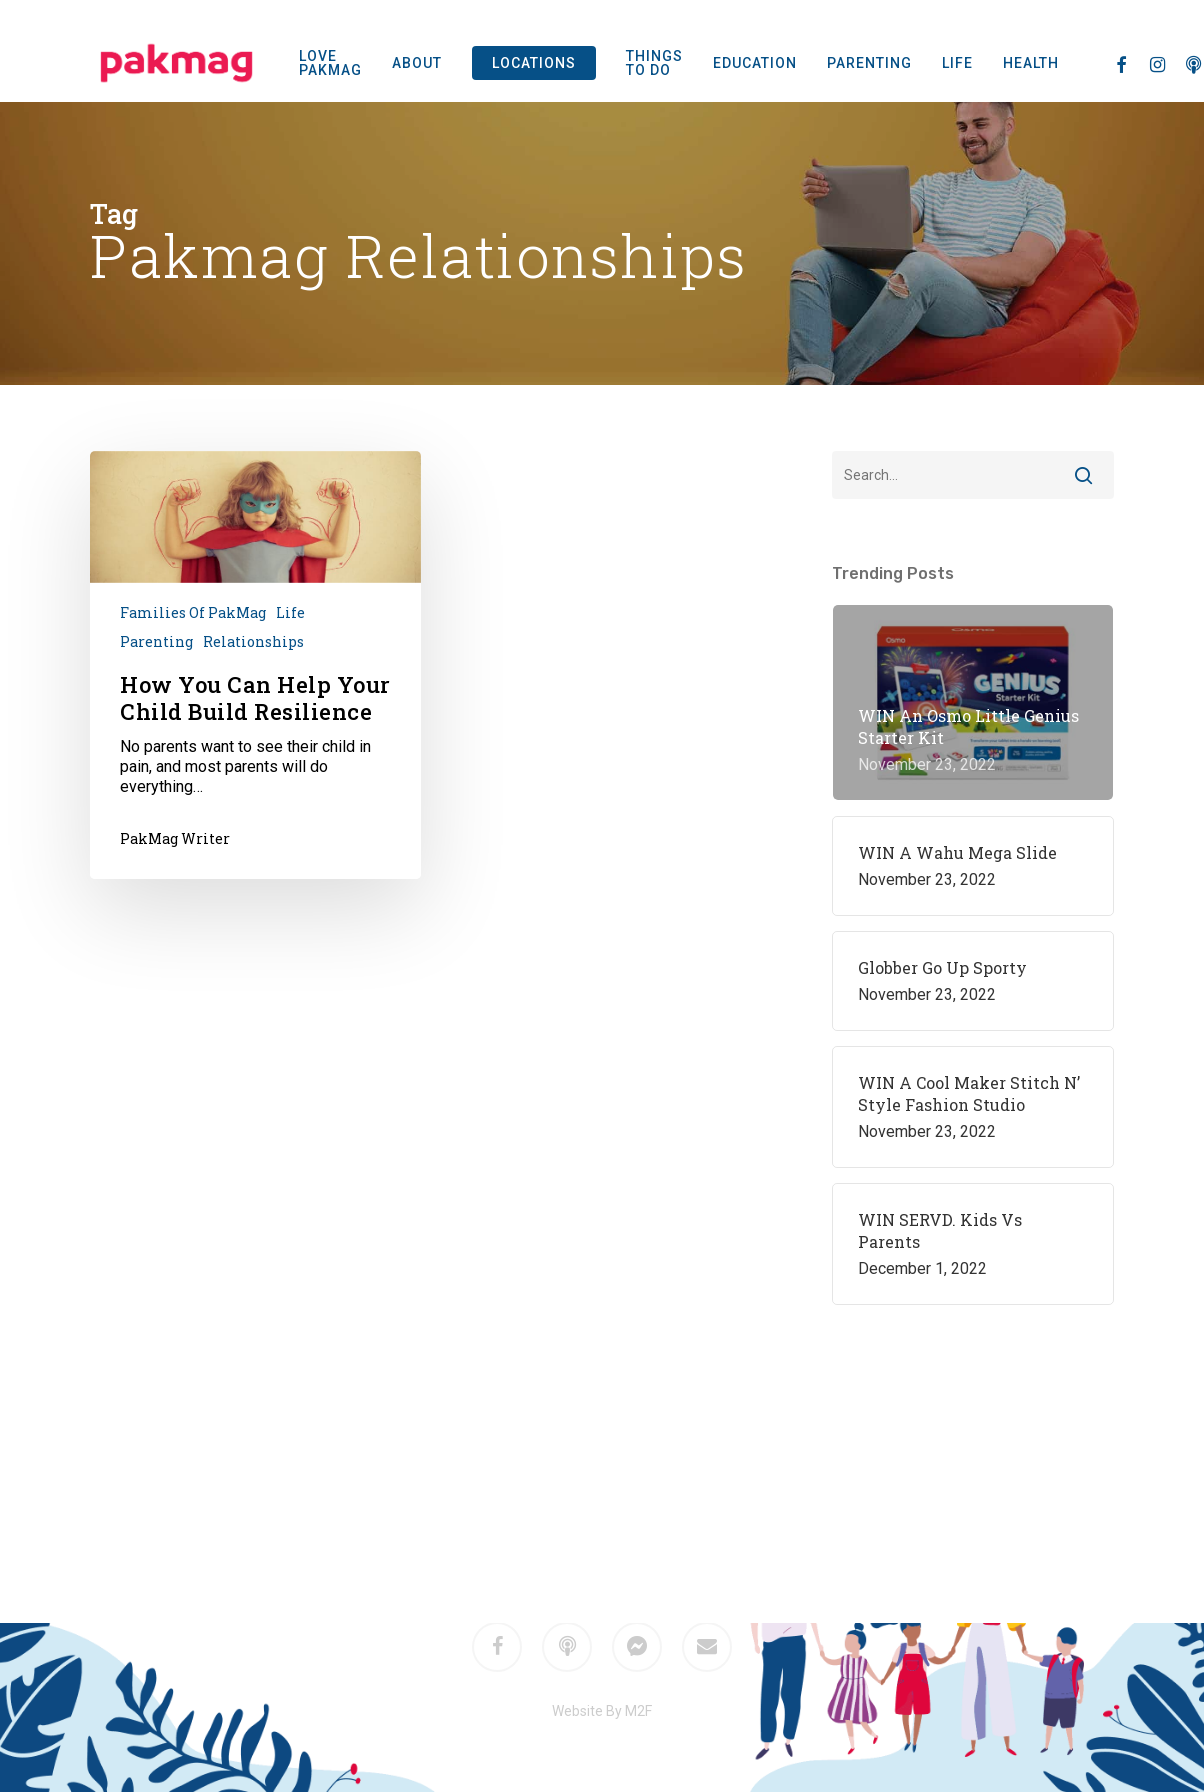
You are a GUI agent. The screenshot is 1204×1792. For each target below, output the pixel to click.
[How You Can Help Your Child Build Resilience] (255, 665)
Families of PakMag (193, 612)
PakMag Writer (175, 838)
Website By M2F (602, 1711)
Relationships (253, 641)
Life (290, 612)
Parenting (156, 641)
